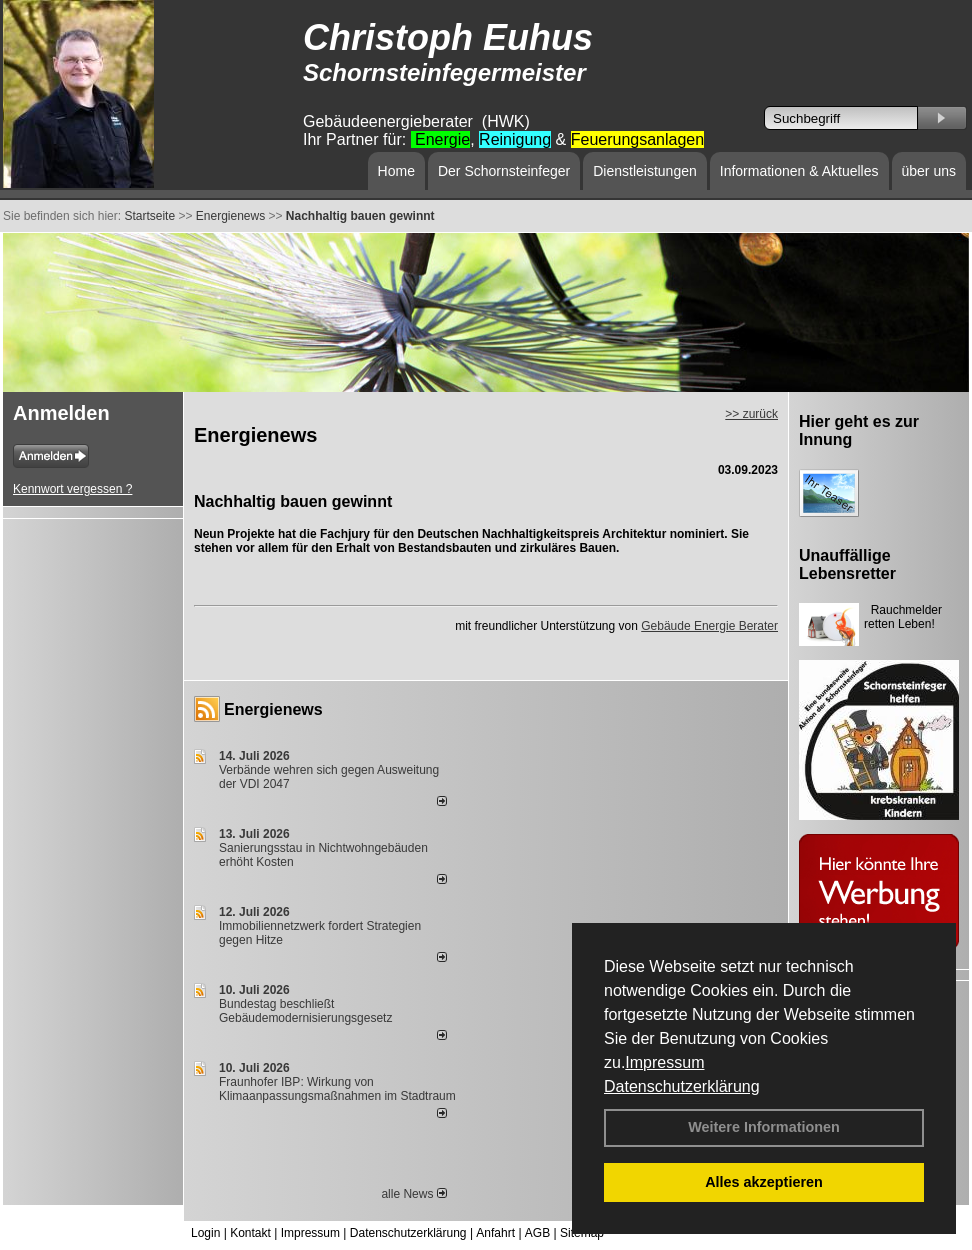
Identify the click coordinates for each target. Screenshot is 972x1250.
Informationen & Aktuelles (799, 171)
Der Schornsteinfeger (504, 171)
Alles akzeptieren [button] (764, 1182)
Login (205, 1233)
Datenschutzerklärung (682, 1086)
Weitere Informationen (764, 1127)
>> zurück (751, 414)
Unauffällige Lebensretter (847, 564)
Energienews (273, 709)
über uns (929, 171)
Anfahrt (495, 1233)
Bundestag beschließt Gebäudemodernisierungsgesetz (305, 1011)
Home (396, 171)
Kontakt (250, 1233)
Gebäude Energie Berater (709, 626)
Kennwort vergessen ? (72, 489)
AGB (537, 1233)
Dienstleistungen (645, 171)
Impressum (664, 1062)
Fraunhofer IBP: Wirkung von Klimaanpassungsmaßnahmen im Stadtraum (337, 1089)
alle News (413, 1194)
